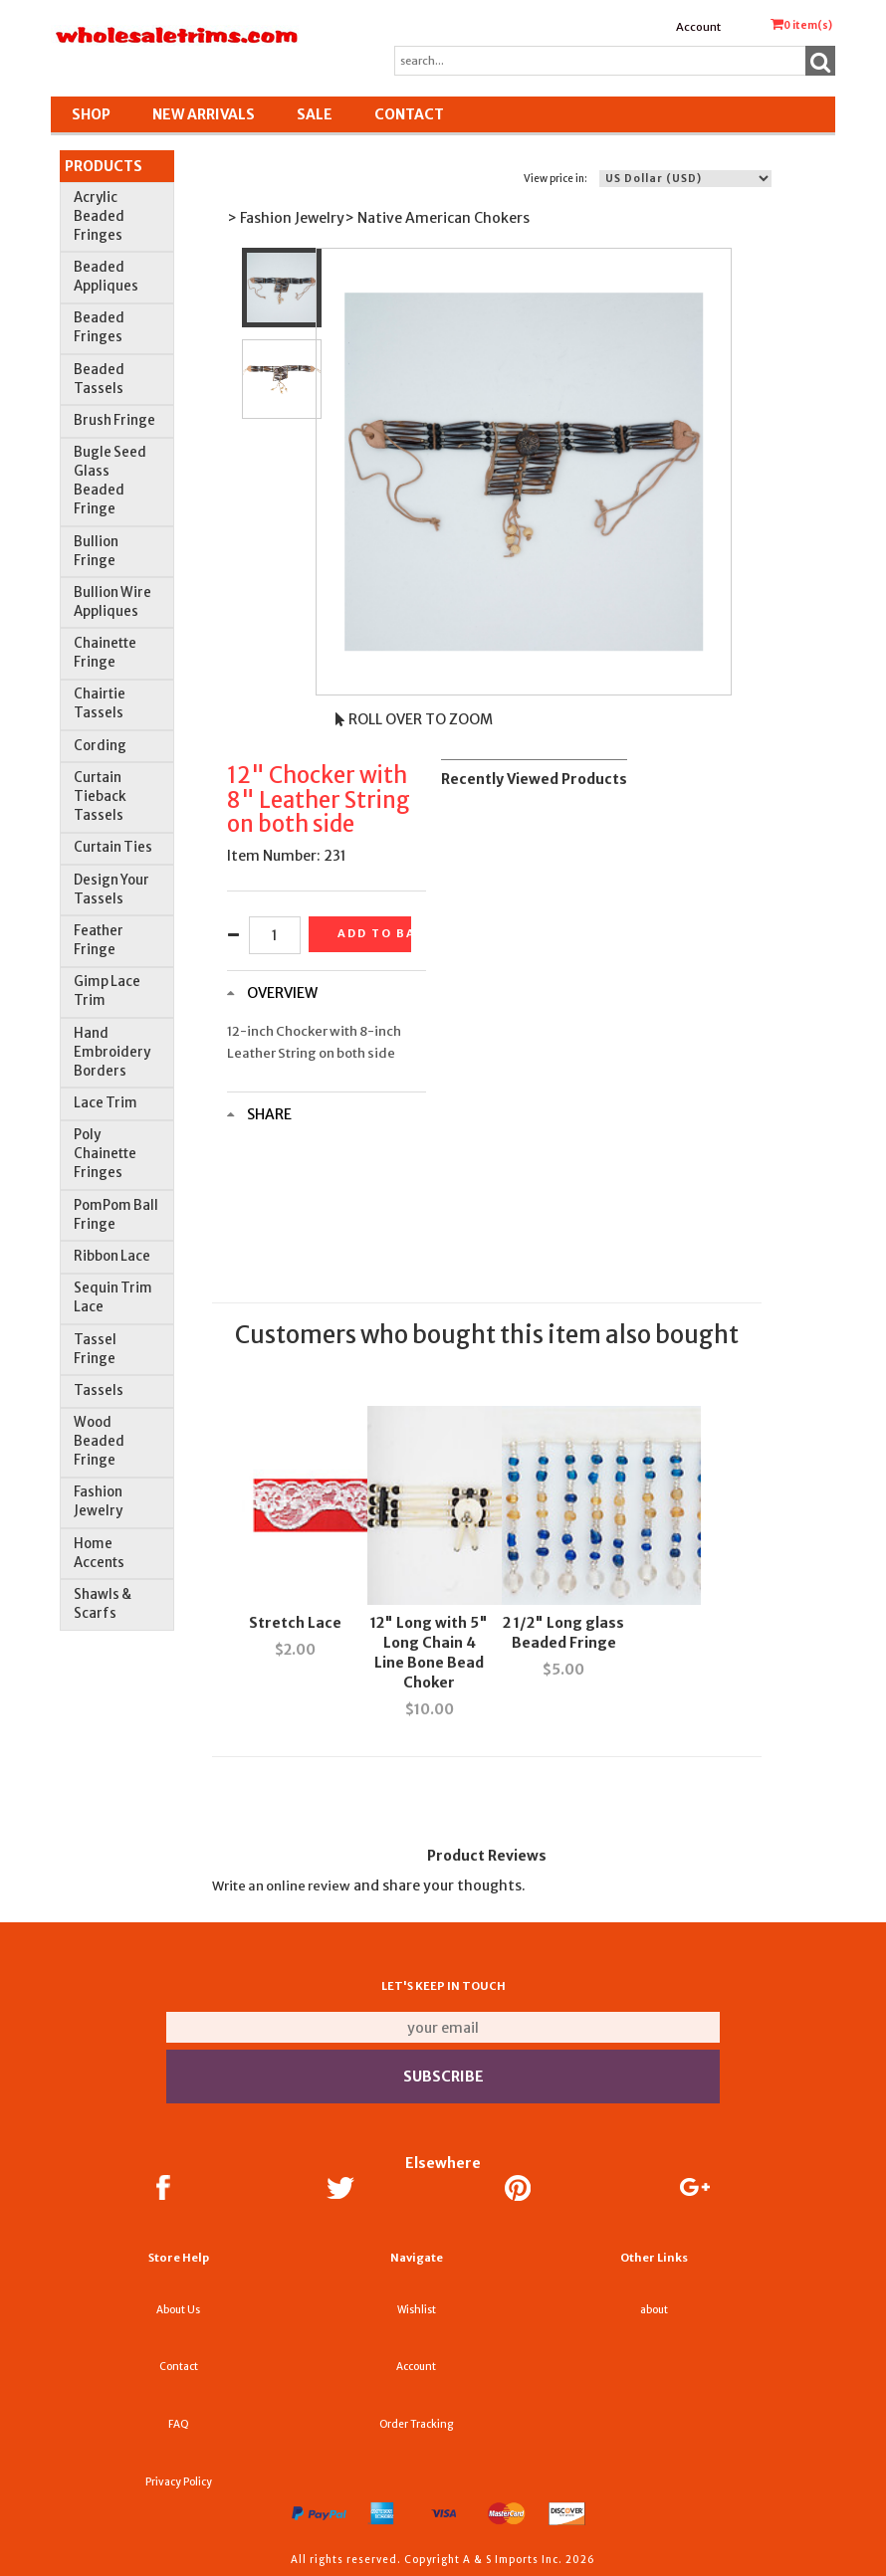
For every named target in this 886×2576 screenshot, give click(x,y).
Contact (409, 114)
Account (698, 27)
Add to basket (374, 933)
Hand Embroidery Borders (112, 1052)
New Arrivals (203, 114)
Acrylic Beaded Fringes (99, 216)
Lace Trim (105, 1102)
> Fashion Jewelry (285, 218)
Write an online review (281, 1886)
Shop (91, 114)
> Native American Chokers (437, 218)
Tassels (98, 1390)
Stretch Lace (295, 1623)
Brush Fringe (114, 420)
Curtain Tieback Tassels (100, 796)
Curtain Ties (113, 847)
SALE (314, 114)
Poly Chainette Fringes (105, 1153)
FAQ (178, 2424)
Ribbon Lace (112, 1256)
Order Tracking (416, 2424)
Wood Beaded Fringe (99, 1441)
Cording (100, 745)
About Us (178, 2309)
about (654, 2309)
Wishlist (416, 2309)
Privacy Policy (178, 2482)
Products (103, 166)
